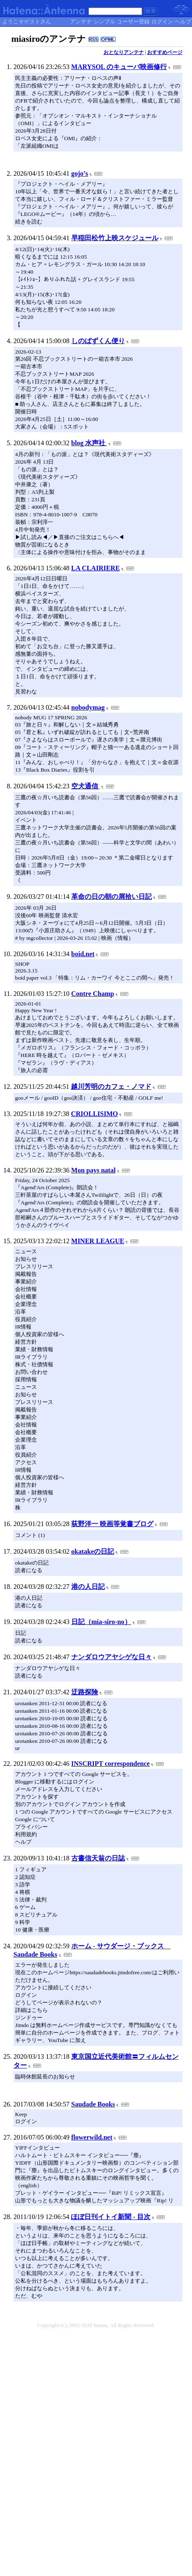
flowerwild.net (91, 2137)
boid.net (83, 953)
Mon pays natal (93, 1170)
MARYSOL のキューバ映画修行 (119, 66)
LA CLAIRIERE (95, 568)
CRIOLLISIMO (94, 1113)
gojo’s (79, 173)
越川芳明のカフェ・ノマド (111, 1086)
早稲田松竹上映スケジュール (114, 237)
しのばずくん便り (98, 340)
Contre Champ (92, 993)
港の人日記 (88, 1586)
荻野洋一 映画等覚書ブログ (112, 1523)
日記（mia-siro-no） (101, 1621)
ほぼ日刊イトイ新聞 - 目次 (110, 2216)
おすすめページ (164, 52)
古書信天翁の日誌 (98, 1858)
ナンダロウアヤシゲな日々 (111, 1656)
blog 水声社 (89, 442)
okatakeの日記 (92, 1551)
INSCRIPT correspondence (110, 1763)
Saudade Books (93, 2104)
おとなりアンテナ (124, 52)
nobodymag (88, 707)
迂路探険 (84, 1692)
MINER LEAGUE (98, 1240)
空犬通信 (85, 786)
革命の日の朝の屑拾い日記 (111, 896)
